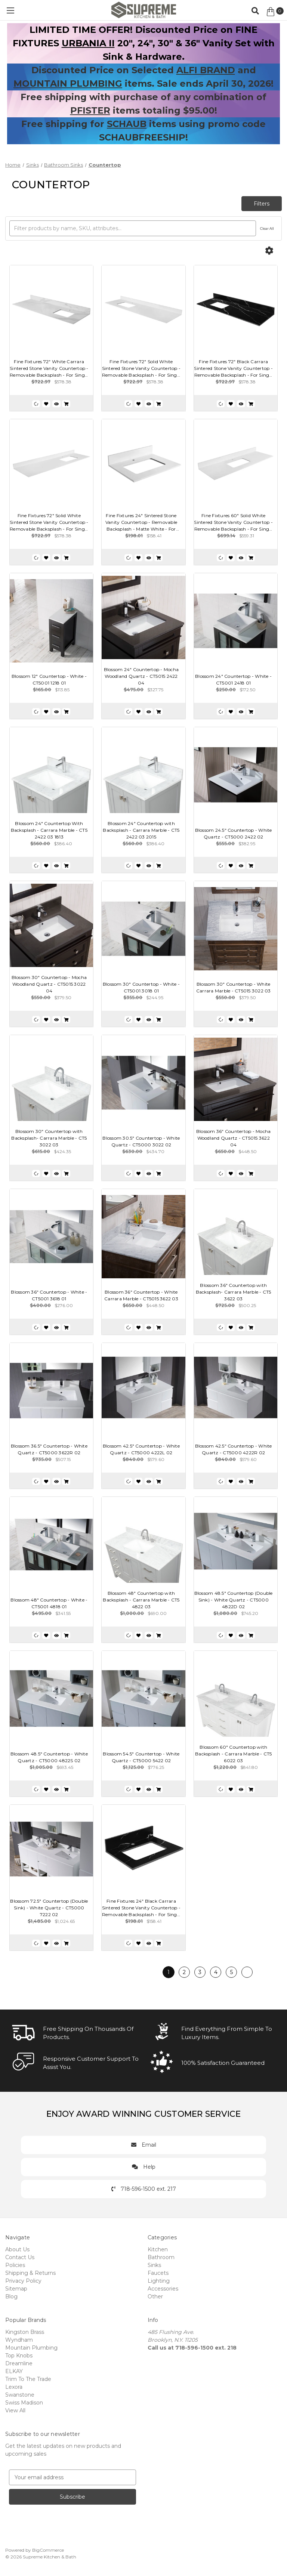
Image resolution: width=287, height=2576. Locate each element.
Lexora (13, 2387)
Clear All (267, 228)
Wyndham (19, 2339)
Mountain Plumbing (31, 2347)
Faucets (158, 2273)
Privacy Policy (23, 2280)
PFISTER (90, 110)
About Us (17, 2249)
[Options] (269, 250)
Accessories (163, 2288)
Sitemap (16, 2288)
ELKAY (14, 2371)
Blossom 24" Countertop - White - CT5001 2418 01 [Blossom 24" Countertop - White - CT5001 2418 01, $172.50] (233, 679)
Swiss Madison (24, 2402)
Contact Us (19, 2257)
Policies (15, 2265)
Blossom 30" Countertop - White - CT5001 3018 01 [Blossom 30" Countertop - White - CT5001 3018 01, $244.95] (141, 987)
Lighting (159, 2280)
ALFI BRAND (205, 70)
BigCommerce (48, 2550)
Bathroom (161, 2257)
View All (15, 2410)
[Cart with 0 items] (274, 11)
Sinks (154, 2265)
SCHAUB (126, 123)
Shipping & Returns (30, 2273)
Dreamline (19, 2363)
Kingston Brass (24, 2332)
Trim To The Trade (28, 2379)
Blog (11, 2296)
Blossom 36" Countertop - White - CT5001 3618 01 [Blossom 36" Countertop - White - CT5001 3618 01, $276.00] (49, 1295)
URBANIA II (88, 43)
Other (155, 2296)
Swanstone (19, 2394)
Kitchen (158, 2249)
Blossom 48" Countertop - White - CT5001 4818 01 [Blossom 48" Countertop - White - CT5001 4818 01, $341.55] (48, 1603)
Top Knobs (19, 2355)
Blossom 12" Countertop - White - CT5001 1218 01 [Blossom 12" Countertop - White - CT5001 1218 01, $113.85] (49, 679)
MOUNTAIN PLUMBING (67, 83)
